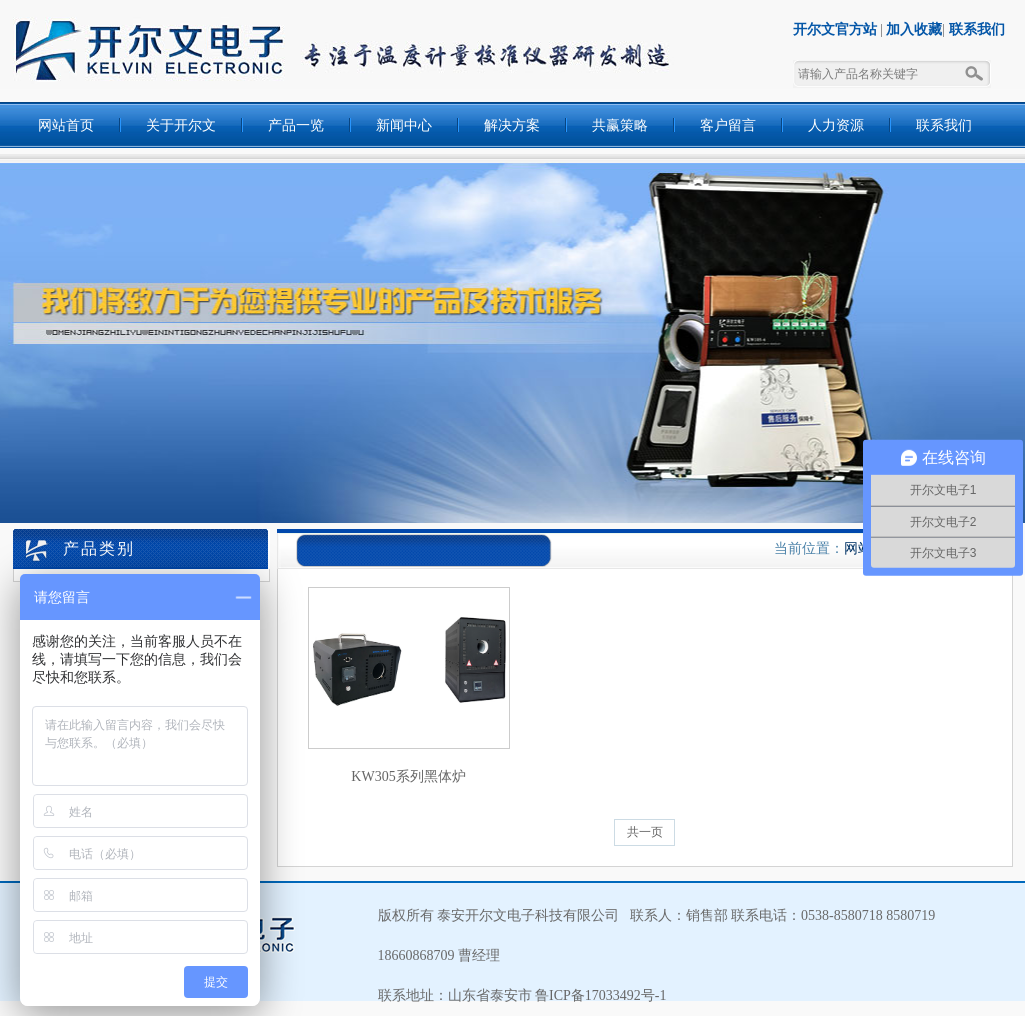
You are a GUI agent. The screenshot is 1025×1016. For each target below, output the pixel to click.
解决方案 (512, 125)
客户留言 (728, 125)
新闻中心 (404, 125)
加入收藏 (914, 29)
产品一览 (296, 125)
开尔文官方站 (835, 29)
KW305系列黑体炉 (408, 776)
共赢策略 (620, 125)
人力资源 (836, 125)
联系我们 (977, 29)
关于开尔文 (181, 125)
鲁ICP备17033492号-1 (599, 995)
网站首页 (66, 125)
